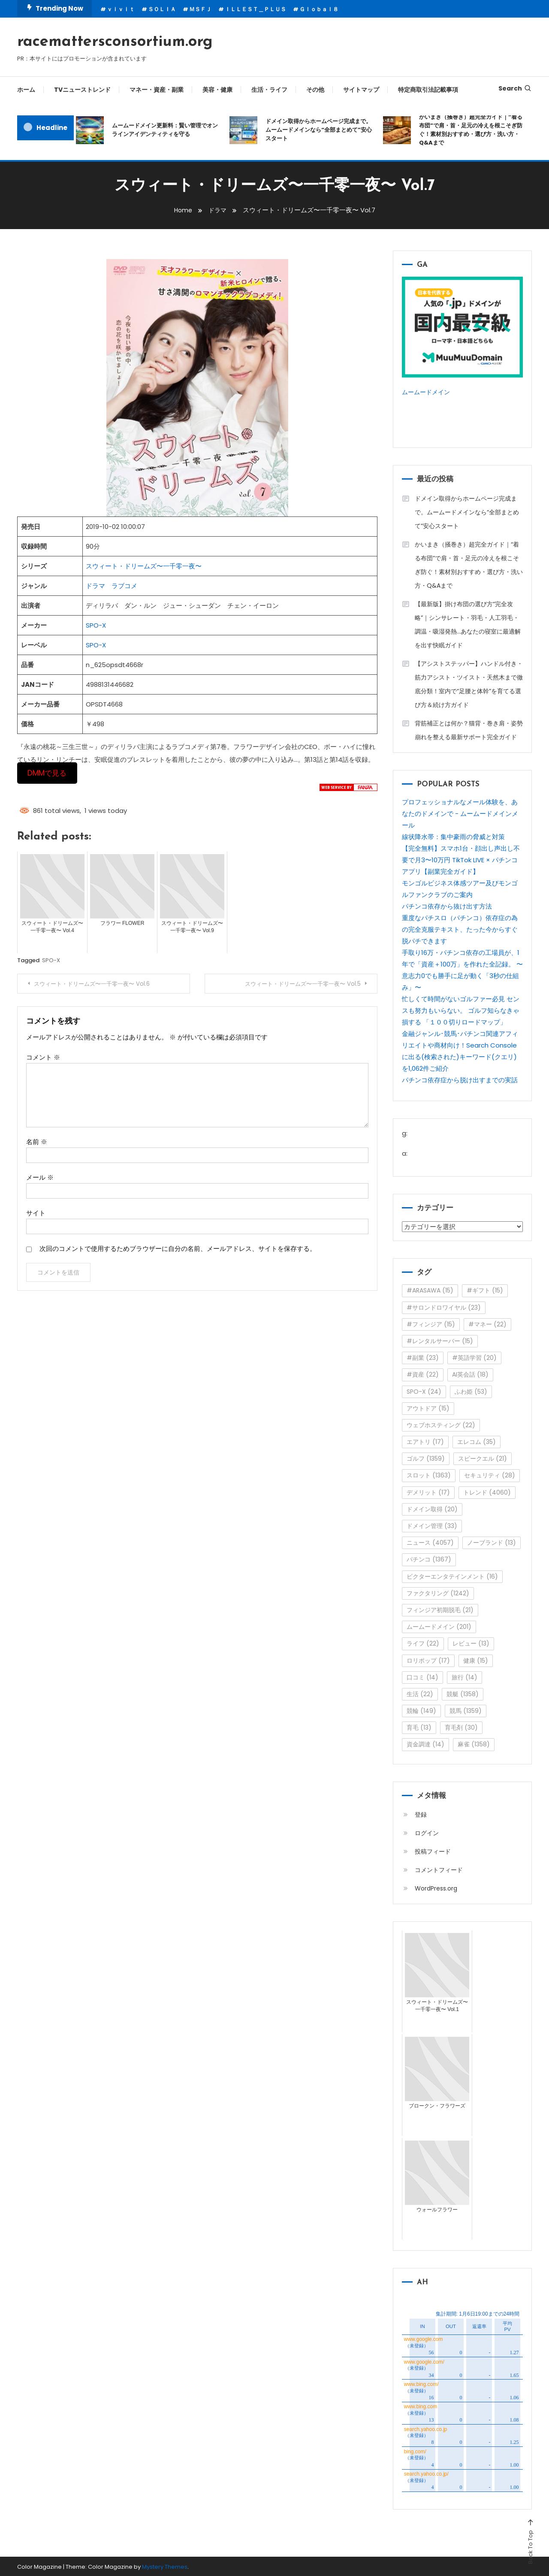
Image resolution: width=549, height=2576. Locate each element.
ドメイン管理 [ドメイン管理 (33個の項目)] (432, 1525)
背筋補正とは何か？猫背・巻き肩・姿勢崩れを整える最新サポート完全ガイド (469, 729)
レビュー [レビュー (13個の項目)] (470, 1643)
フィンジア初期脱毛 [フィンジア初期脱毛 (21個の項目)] (440, 1609)
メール (40, 1176)
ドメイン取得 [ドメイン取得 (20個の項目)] (432, 1508)
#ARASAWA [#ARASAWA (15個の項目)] (430, 1290)
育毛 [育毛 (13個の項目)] (419, 1727)
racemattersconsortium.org (115, 42)
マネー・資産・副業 (157, 89)
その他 (315, 89)
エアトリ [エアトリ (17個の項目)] (425, 1441)
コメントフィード (439, 1869)
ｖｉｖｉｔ (121, 9)
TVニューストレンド (82, 89)
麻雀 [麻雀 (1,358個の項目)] (474, 1743)
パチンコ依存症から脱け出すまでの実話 (460, 1079)
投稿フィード (433, 1850)
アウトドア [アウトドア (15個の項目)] (428, 1407)
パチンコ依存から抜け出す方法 (447, 905)
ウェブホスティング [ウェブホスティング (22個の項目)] (441, 1424)
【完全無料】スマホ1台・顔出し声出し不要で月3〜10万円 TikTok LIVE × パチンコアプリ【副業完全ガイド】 (461, 859)
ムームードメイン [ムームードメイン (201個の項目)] (439, 1626)
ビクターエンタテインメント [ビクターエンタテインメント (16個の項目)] (452, 1575)
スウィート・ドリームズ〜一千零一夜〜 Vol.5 (296, 983)
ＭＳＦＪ (200, 9)
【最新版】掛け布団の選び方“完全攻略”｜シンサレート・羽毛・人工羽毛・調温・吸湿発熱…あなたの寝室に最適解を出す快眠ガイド (468, 624)
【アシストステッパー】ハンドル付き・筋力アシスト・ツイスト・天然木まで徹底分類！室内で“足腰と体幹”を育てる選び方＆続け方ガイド (469, 683)
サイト (35, 1212)
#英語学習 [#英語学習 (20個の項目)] (474, 1357)
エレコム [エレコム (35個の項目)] (476, 1441)
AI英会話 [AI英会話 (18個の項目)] (470, 1374)
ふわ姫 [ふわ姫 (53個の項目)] (471, 1390)
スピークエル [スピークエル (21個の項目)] (482, 1458)
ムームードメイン (427, 391)
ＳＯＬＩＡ (162, 9)
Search (515, 88)
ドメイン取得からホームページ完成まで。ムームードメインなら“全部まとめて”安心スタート (318, 129)
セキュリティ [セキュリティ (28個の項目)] (489, 1475)
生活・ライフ (269, 89)
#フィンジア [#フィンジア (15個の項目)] (431, 1323)
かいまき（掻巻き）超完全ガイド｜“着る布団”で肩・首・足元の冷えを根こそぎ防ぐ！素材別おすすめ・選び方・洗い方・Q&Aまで (470, 130)
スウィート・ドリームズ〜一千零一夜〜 (144, 566)
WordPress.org (436, 1887)
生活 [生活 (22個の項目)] (420, 1693)
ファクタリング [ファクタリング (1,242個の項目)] (438, 1592)
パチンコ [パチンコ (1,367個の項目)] (429, 1559)
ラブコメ (124, 585)
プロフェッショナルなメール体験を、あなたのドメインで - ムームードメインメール (460, 813)
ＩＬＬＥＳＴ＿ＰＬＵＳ (255, 9)
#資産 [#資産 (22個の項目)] (423, 1374)
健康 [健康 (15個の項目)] (475, 1659)
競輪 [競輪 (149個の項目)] (421, 1710)
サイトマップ (361, 89)
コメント (43, 1056)
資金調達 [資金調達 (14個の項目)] (425, 1743)
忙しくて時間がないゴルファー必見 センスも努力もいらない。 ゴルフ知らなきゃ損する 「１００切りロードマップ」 (460, 1010)
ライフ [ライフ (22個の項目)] (423, 1643)
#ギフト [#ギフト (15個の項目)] (485, 1290)
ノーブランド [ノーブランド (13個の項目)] (491, 1541)
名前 (36, 1141)
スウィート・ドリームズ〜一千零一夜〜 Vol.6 (98, 983)
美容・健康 (217, 89)
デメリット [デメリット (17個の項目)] (428, 1491)
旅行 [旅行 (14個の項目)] (464, 1676)
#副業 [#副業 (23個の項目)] (423, 1357)
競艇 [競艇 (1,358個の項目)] (462, 1693)
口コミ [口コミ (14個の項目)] (422, 1676)
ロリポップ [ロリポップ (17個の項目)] (428, 1659)
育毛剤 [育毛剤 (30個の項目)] (461, 1727)
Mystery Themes (164, 2566)
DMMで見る (46, 773)
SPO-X (96, 625)
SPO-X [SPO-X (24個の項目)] (424, 1390)
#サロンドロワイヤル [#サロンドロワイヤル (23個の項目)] (444, 1306)
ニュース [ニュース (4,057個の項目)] (430, 1541)
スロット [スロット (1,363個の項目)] (429, 1475)
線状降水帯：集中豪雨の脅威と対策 (453, 835)
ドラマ (95, 585)
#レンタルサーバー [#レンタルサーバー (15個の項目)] (440, 1340)
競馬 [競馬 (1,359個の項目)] (465, 1710)
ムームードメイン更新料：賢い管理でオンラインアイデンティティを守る (165, 129)
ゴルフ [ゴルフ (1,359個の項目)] (426, 1458)
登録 (421, 1813)
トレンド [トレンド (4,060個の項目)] (487, 1491)
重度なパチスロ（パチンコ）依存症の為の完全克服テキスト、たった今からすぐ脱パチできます (460, 928)
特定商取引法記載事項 (428, 89)
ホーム (26, 89)
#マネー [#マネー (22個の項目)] (487, 1323)
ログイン (427, 1832)
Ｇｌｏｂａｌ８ (318, 9)
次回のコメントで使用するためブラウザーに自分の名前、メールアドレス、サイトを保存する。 (177, 1248)
